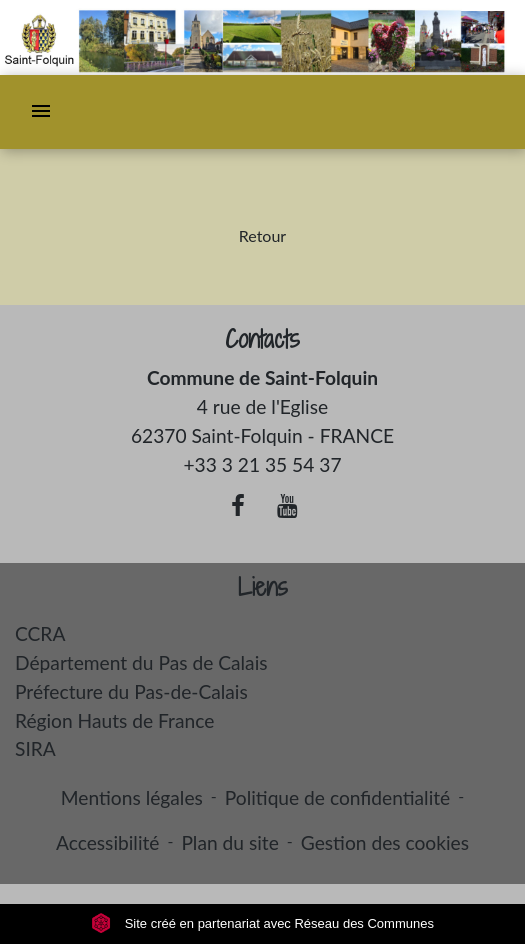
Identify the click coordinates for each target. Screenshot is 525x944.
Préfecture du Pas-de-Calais (131, 691)
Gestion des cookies (385, 842)
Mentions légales (132, 797)
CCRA (40, 633)
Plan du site (229, 842)
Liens (263, 587)
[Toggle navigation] (41, 112)
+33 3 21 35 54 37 (262, 464)
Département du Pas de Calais (141, 662)
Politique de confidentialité (337, 797)
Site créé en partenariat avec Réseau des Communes (262, 923)
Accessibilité (108, 842)
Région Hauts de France (114, 720)
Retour (262, 235)
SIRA (35, 748)
